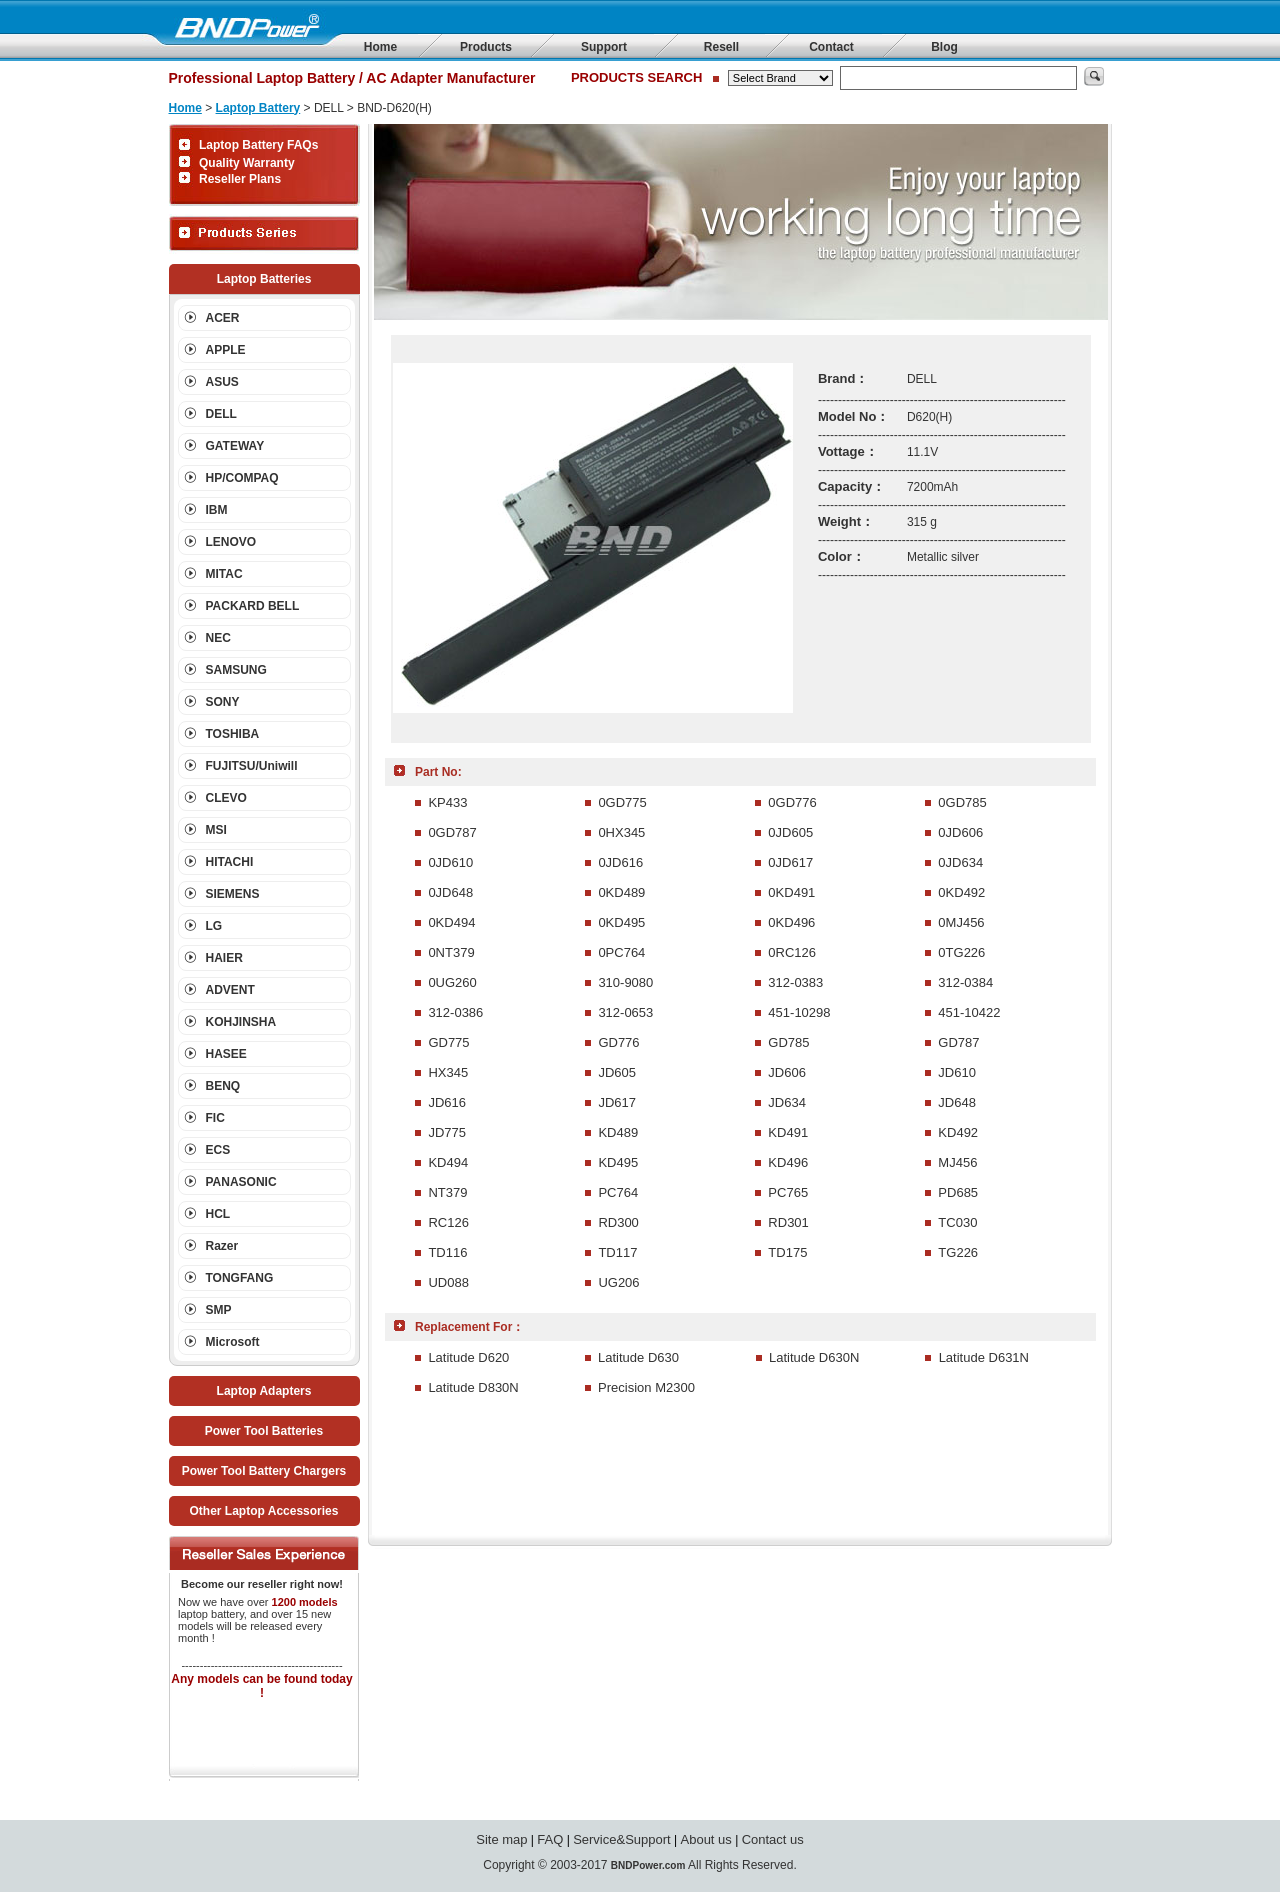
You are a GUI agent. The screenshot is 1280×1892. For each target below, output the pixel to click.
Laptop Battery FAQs (258, 145)
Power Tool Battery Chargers (264, 1471)
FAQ (550, 1839)
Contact (831, 47)
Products (486, 47)
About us (706, 1839)
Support (604, 47)
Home (380, 47)
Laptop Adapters (264, 1391)
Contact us (773, 1839)
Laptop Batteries (264, 279)
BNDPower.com (648, 1865)
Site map (501, 1839)
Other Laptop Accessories (264, 1511)
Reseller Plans (240, 179)
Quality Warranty (247, 163)
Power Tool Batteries (264, 1431)
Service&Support (622, 1839)
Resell (721, 47)
